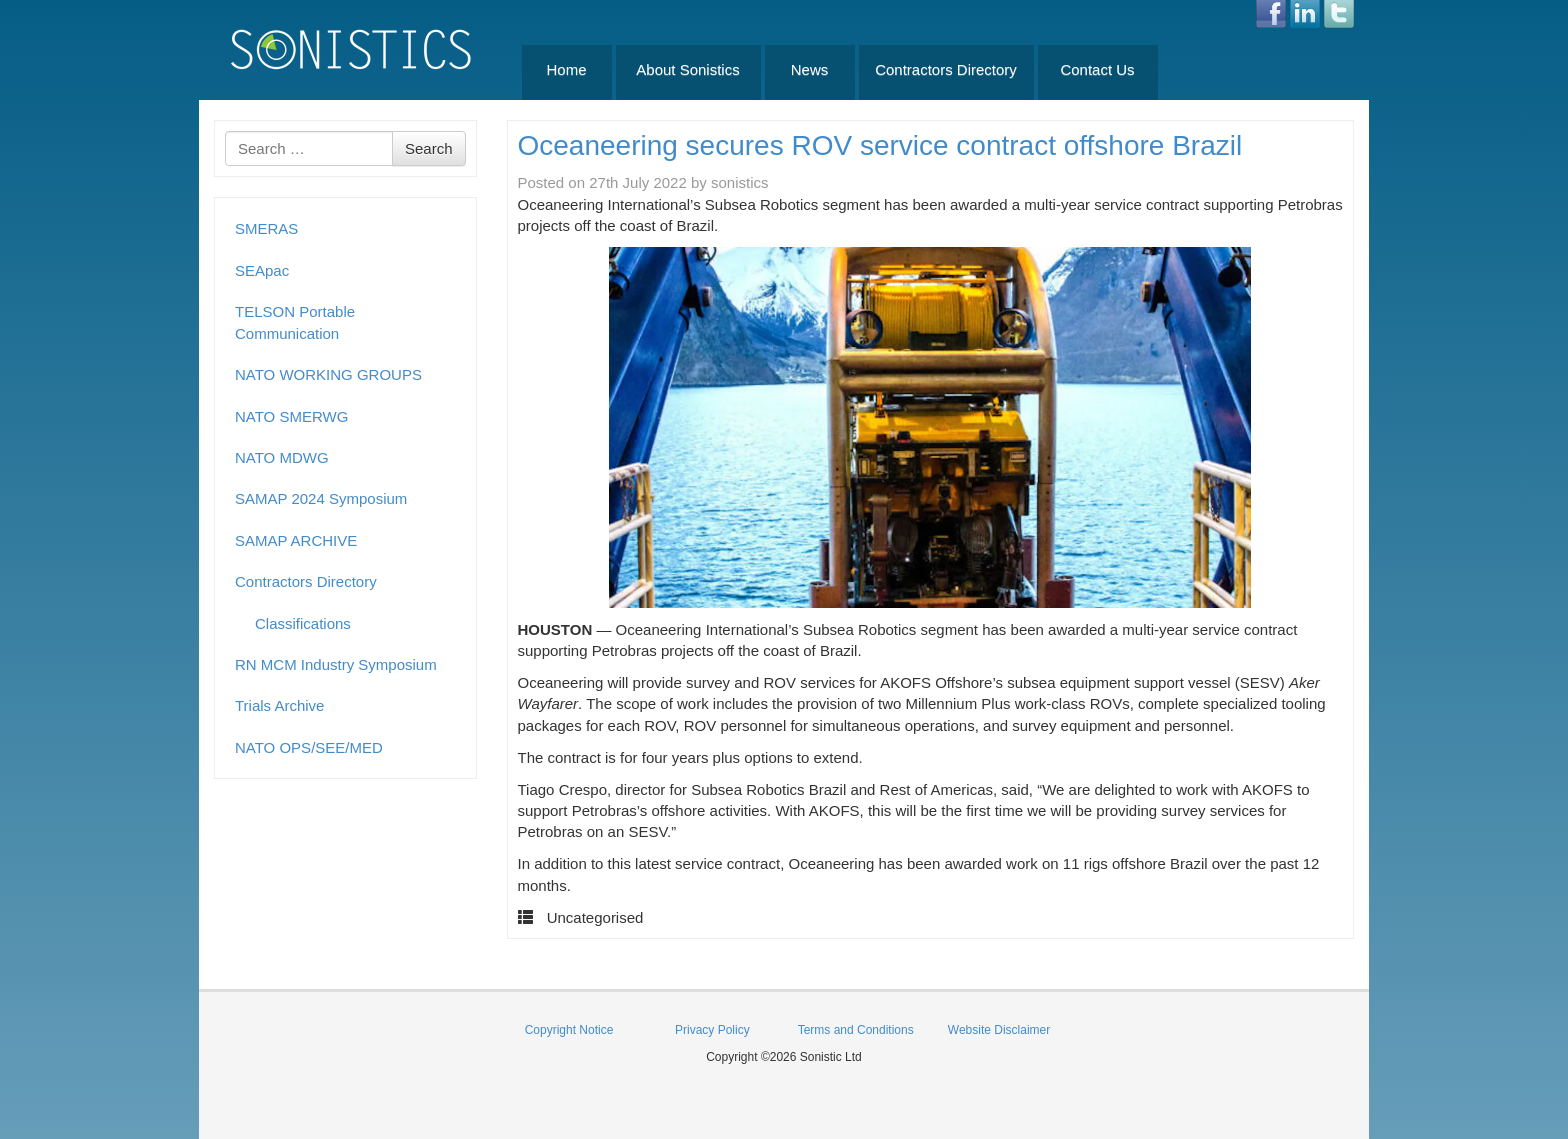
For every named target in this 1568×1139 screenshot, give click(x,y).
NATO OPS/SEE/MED (309, 747)
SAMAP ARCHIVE (296, 540)
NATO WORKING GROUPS (328, 374)
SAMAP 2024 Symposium (321, 498)
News (810, 69)
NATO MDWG (282, 457)
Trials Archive (279, 705)
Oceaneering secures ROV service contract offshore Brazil (880, 145)
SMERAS (266, 228)
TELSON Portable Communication (295, 322)
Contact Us (1097, 69)
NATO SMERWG (291, 416)
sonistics (740, 182)
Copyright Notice (569, 1030)
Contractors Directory (946, 69)
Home (566, 69)
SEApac (262, 270)
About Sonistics (687, 69)
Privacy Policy (712, 1030)
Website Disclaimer (999, 1030)
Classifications (303, 623)
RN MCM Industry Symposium (336, 664)
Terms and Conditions (856, 1030)
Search (429, 148)
